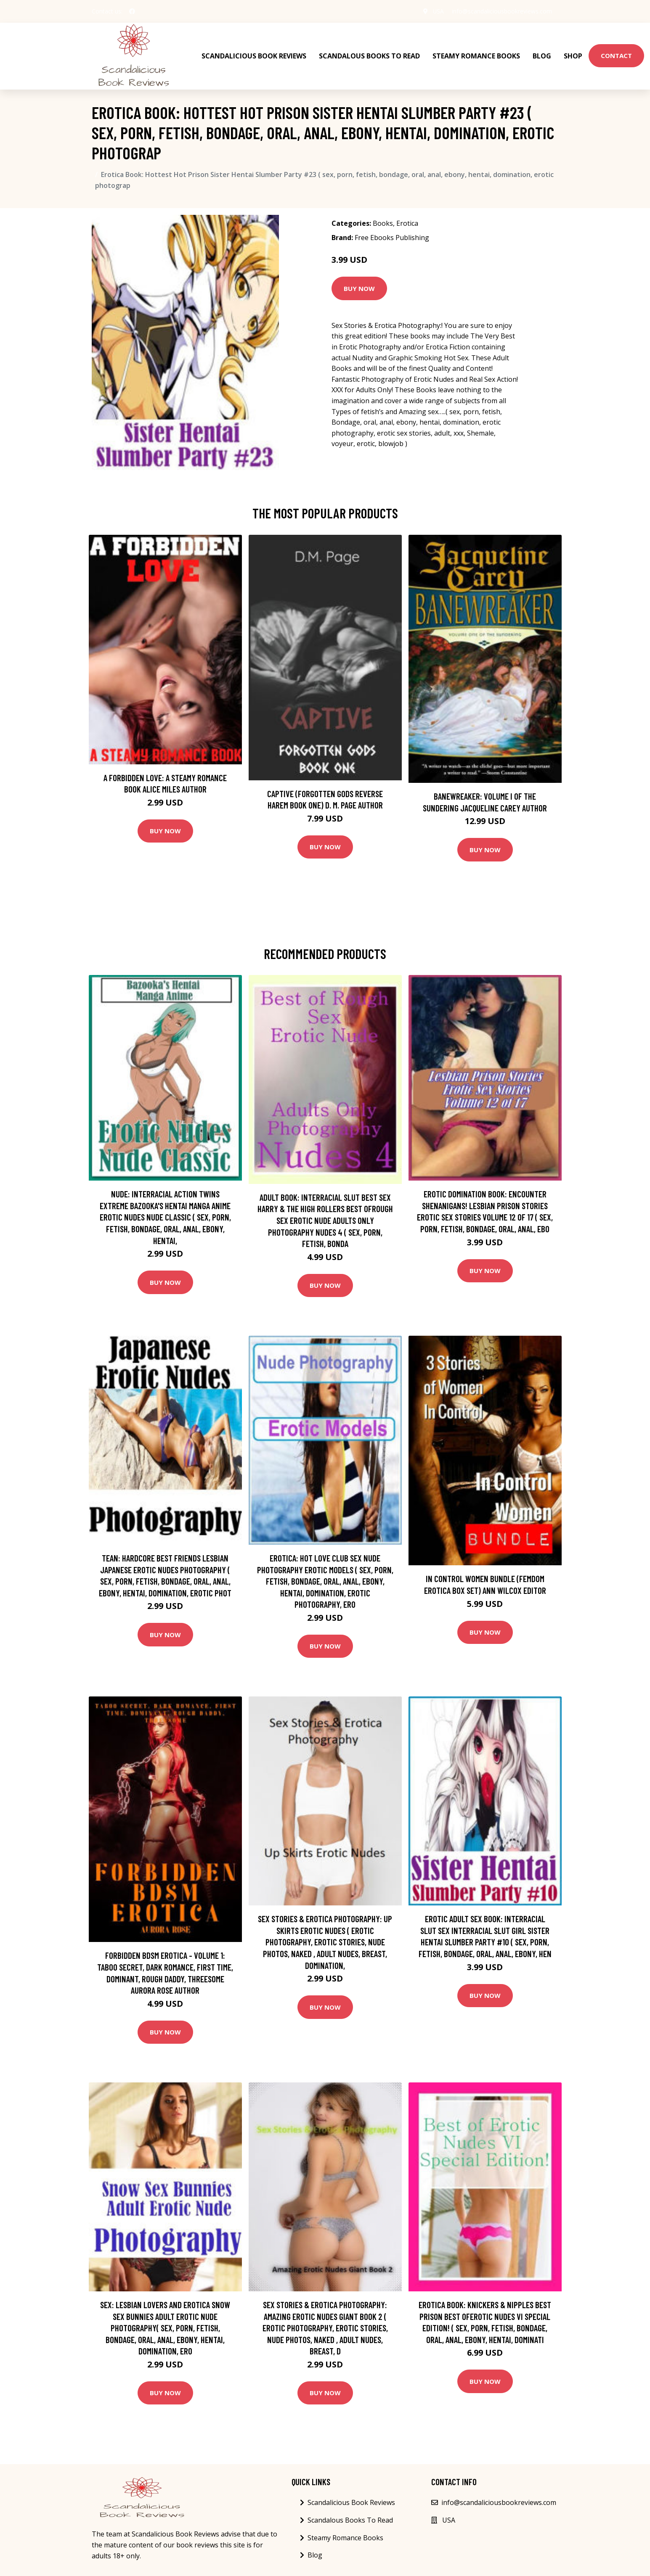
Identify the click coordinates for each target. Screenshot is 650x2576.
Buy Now (359, 287)
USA (437, 11)
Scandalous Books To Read (369, 55)
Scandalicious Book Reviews (254, 55)
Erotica (407, 222)
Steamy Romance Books (476, 55)
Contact (616, 55)
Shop (573, 55)
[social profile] (132, 11)
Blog (542, 55)
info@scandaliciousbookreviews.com (502, 11)
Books (383, 222)
